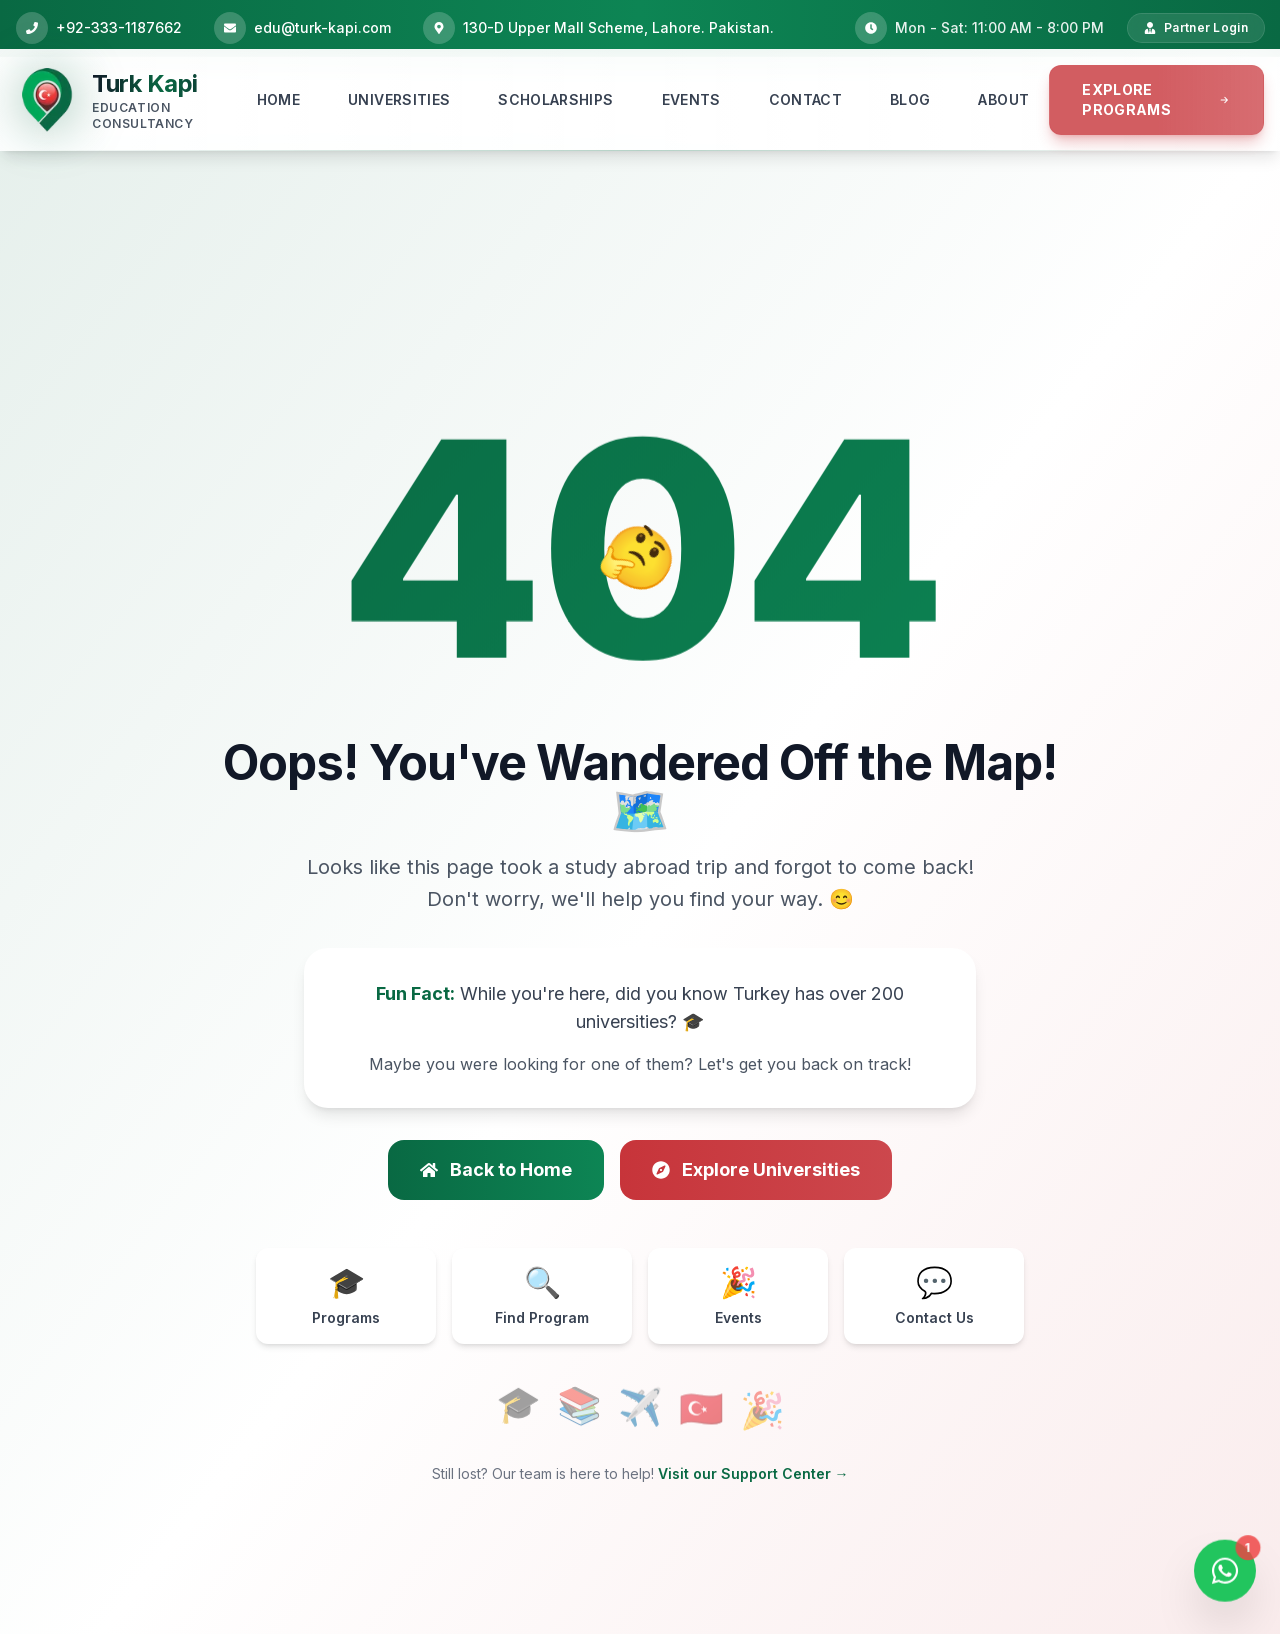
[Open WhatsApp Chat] (1225, 1575)
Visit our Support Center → (753, 1473)
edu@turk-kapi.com (322, 27)
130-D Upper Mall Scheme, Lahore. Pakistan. (618, 27)
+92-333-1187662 (119, 27)
